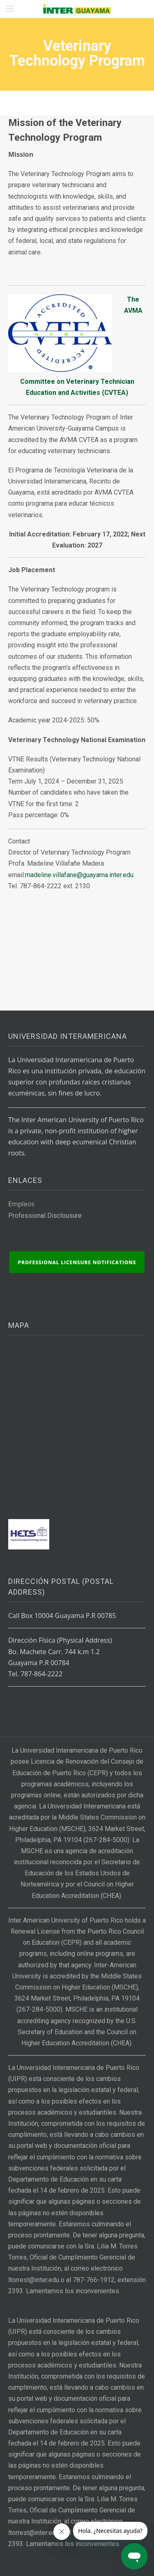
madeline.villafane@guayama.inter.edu (79, 875)
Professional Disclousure (45, 1215)
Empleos (21, 1203)
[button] (10, 8)
